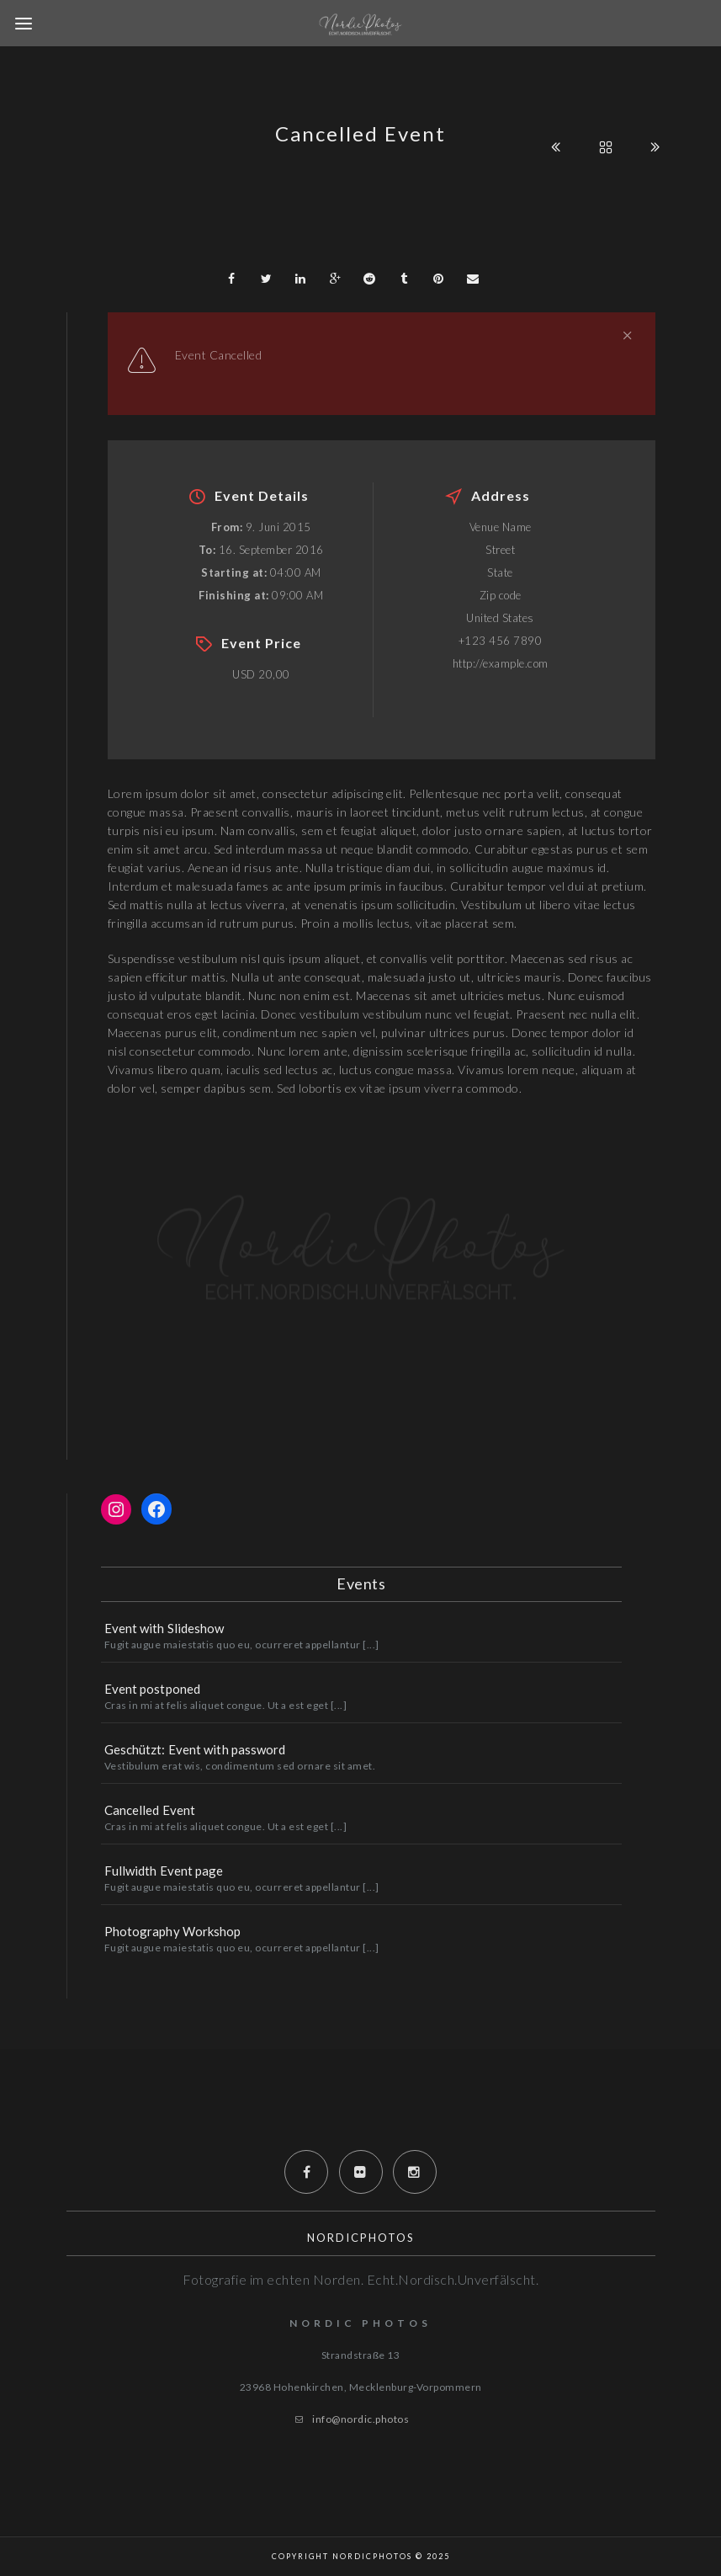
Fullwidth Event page (164, 1870)
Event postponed (152, 1688)
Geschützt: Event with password (195, 1749)
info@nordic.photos (360, 2419)
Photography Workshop (172, 1931)
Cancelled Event (150, 1810)
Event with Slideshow (164, 1628)
